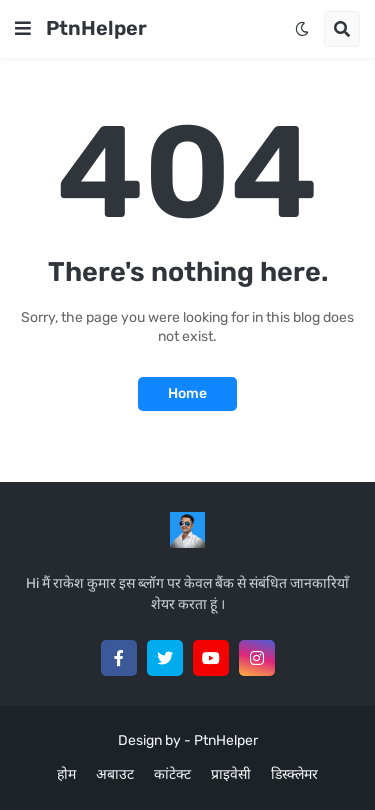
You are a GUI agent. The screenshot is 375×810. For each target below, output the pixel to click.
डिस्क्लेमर (294, 774)
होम (66, 774)
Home (187, 393)
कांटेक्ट (172, 774)
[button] (23, 29)
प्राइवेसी (231, 774)
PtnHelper (96, 28)
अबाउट (115, 774)
